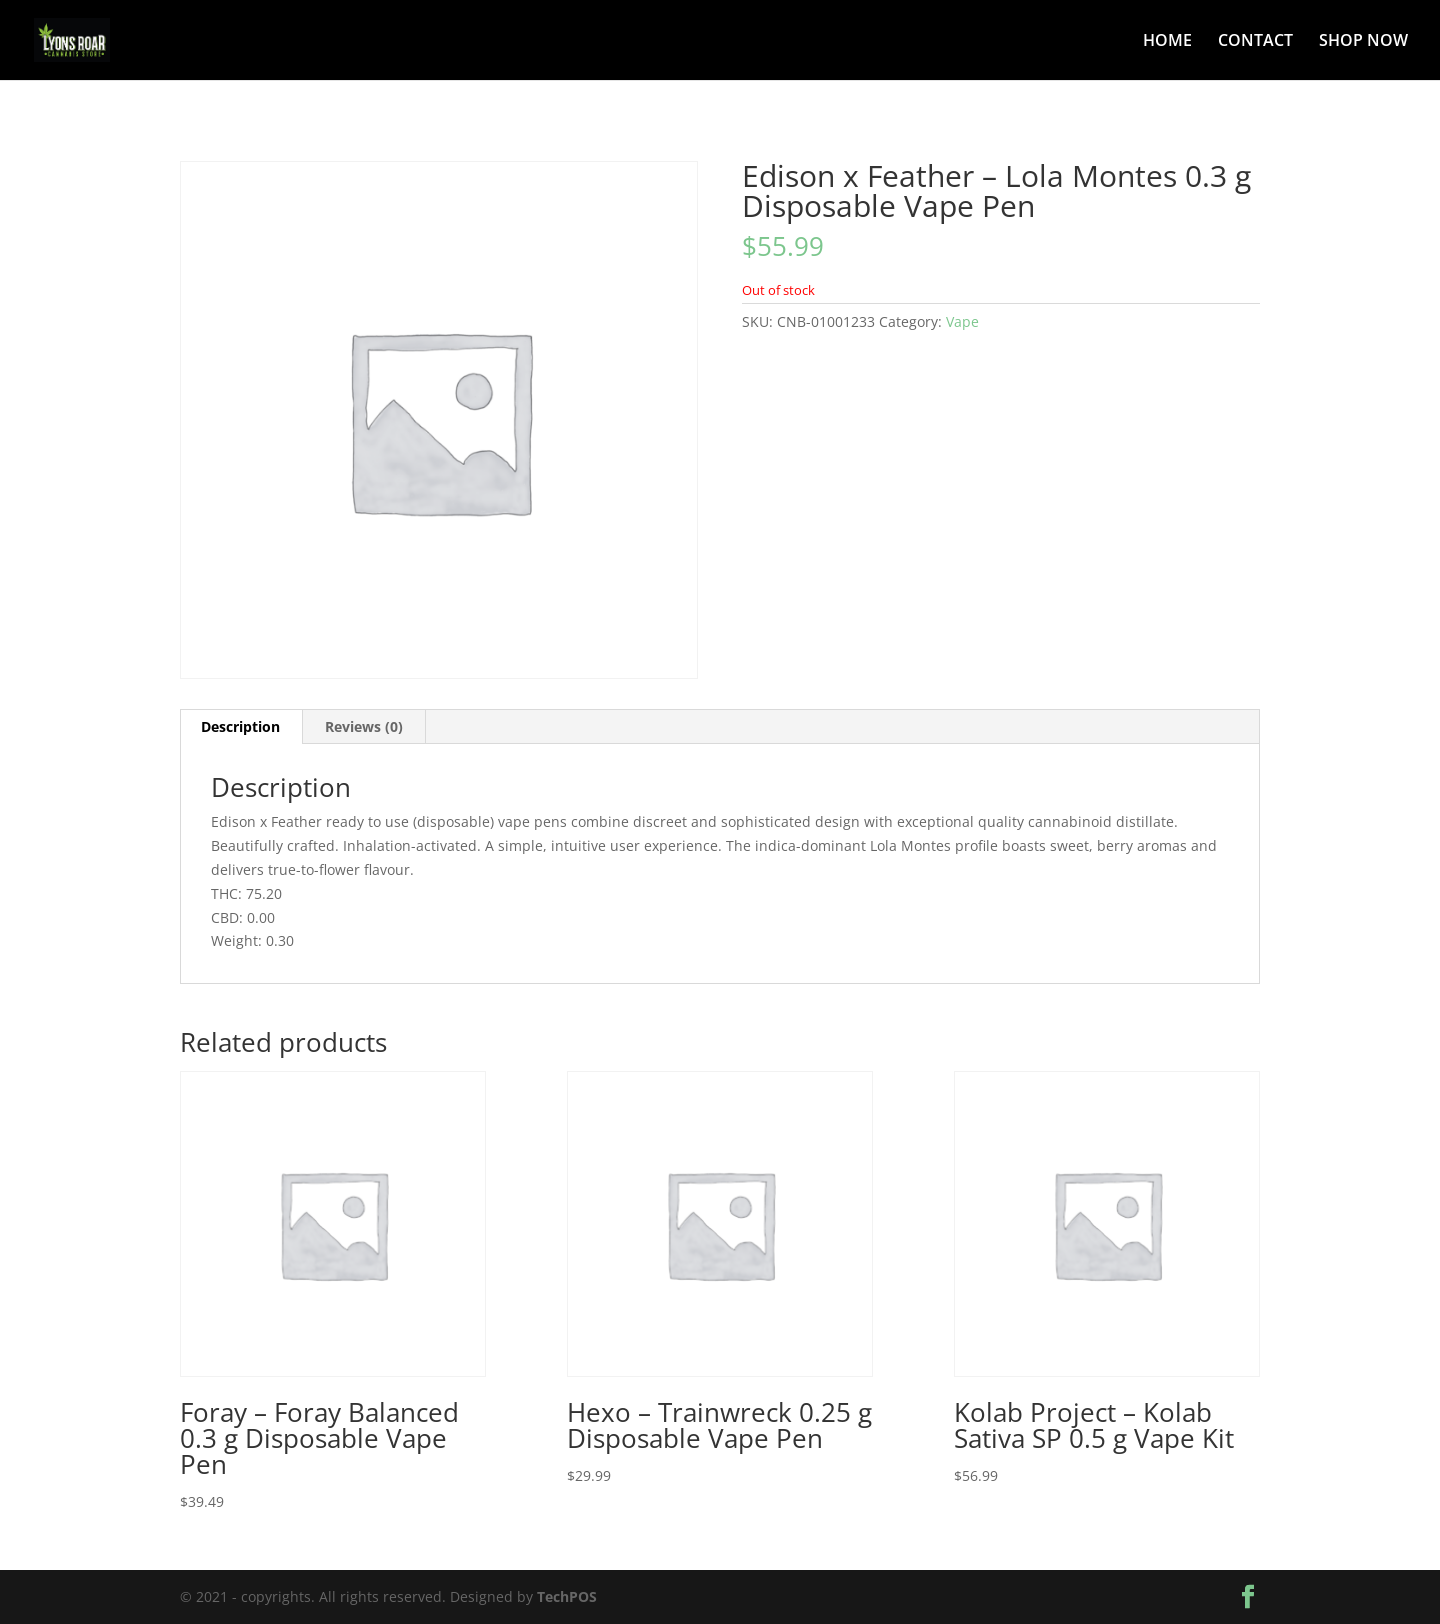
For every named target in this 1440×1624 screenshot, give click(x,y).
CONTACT (1255, 42)
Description (240, 726)
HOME (1167, 42)
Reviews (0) (364, 726)
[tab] (241, 727)
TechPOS (567, 1596)
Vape (962, 321)
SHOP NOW (1363, 42)
